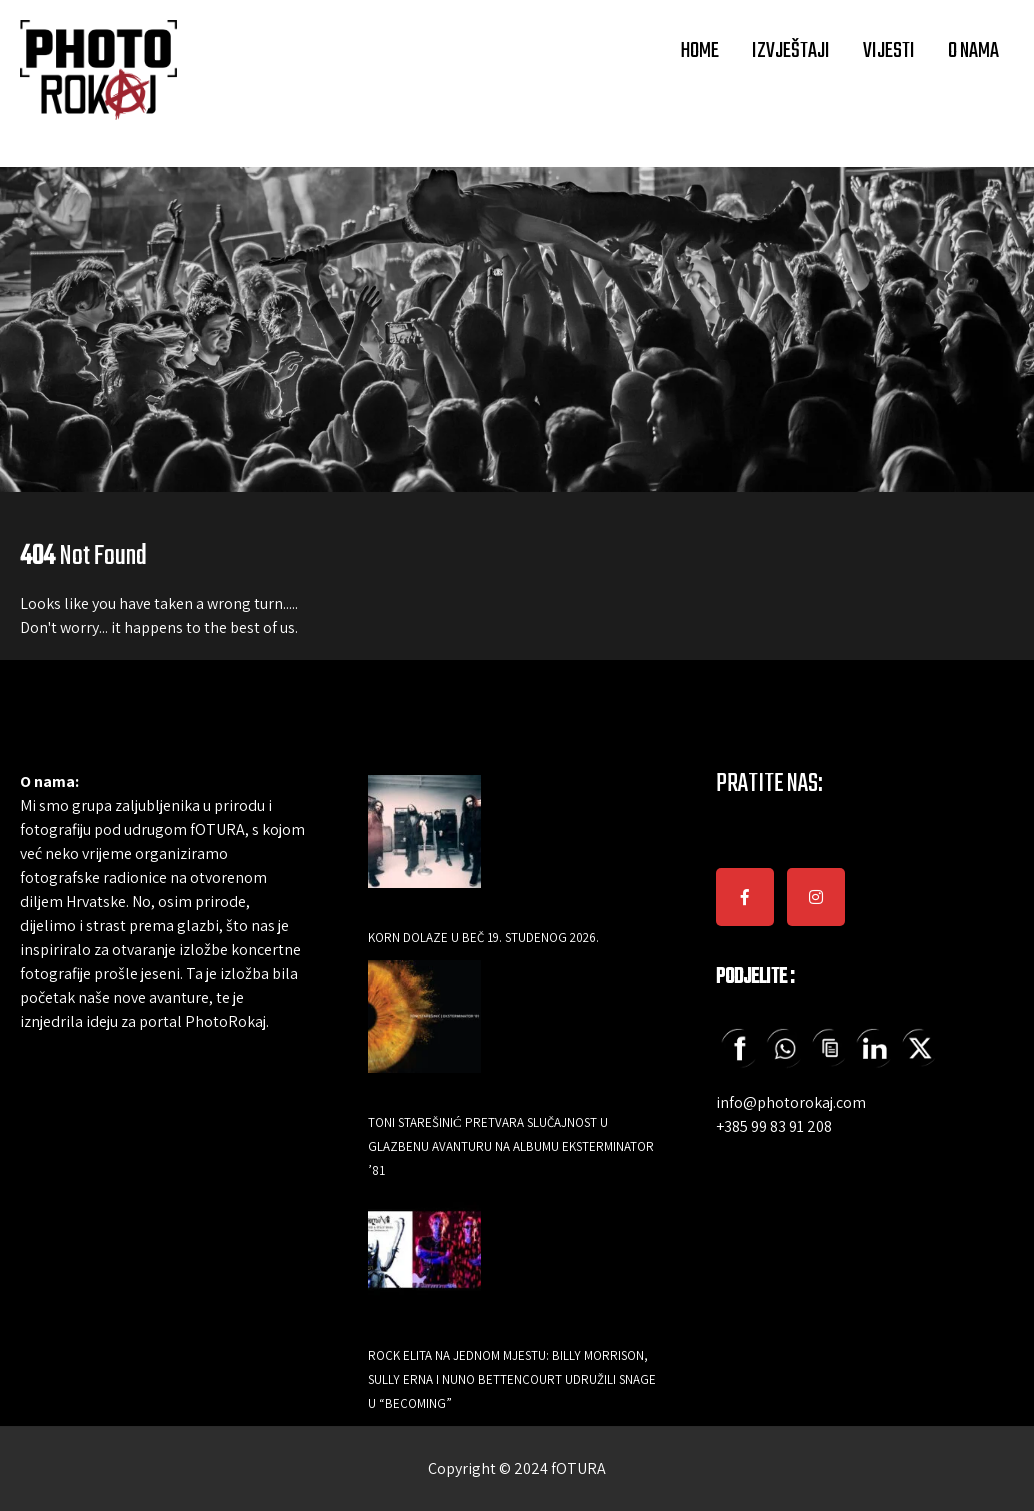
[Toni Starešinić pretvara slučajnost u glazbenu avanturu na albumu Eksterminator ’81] (424, 1030)
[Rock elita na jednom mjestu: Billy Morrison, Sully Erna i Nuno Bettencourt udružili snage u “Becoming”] (424, 1263)
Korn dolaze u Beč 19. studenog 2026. (483, 937)
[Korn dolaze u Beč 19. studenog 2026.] (424, 845)
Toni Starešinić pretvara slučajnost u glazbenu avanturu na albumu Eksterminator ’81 (511, 1146)
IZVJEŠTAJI (791, 51)
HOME (699, 51)
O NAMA (973, 51)
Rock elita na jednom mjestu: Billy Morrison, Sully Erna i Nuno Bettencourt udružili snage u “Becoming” (512, 1379)
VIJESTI (889, 51)
